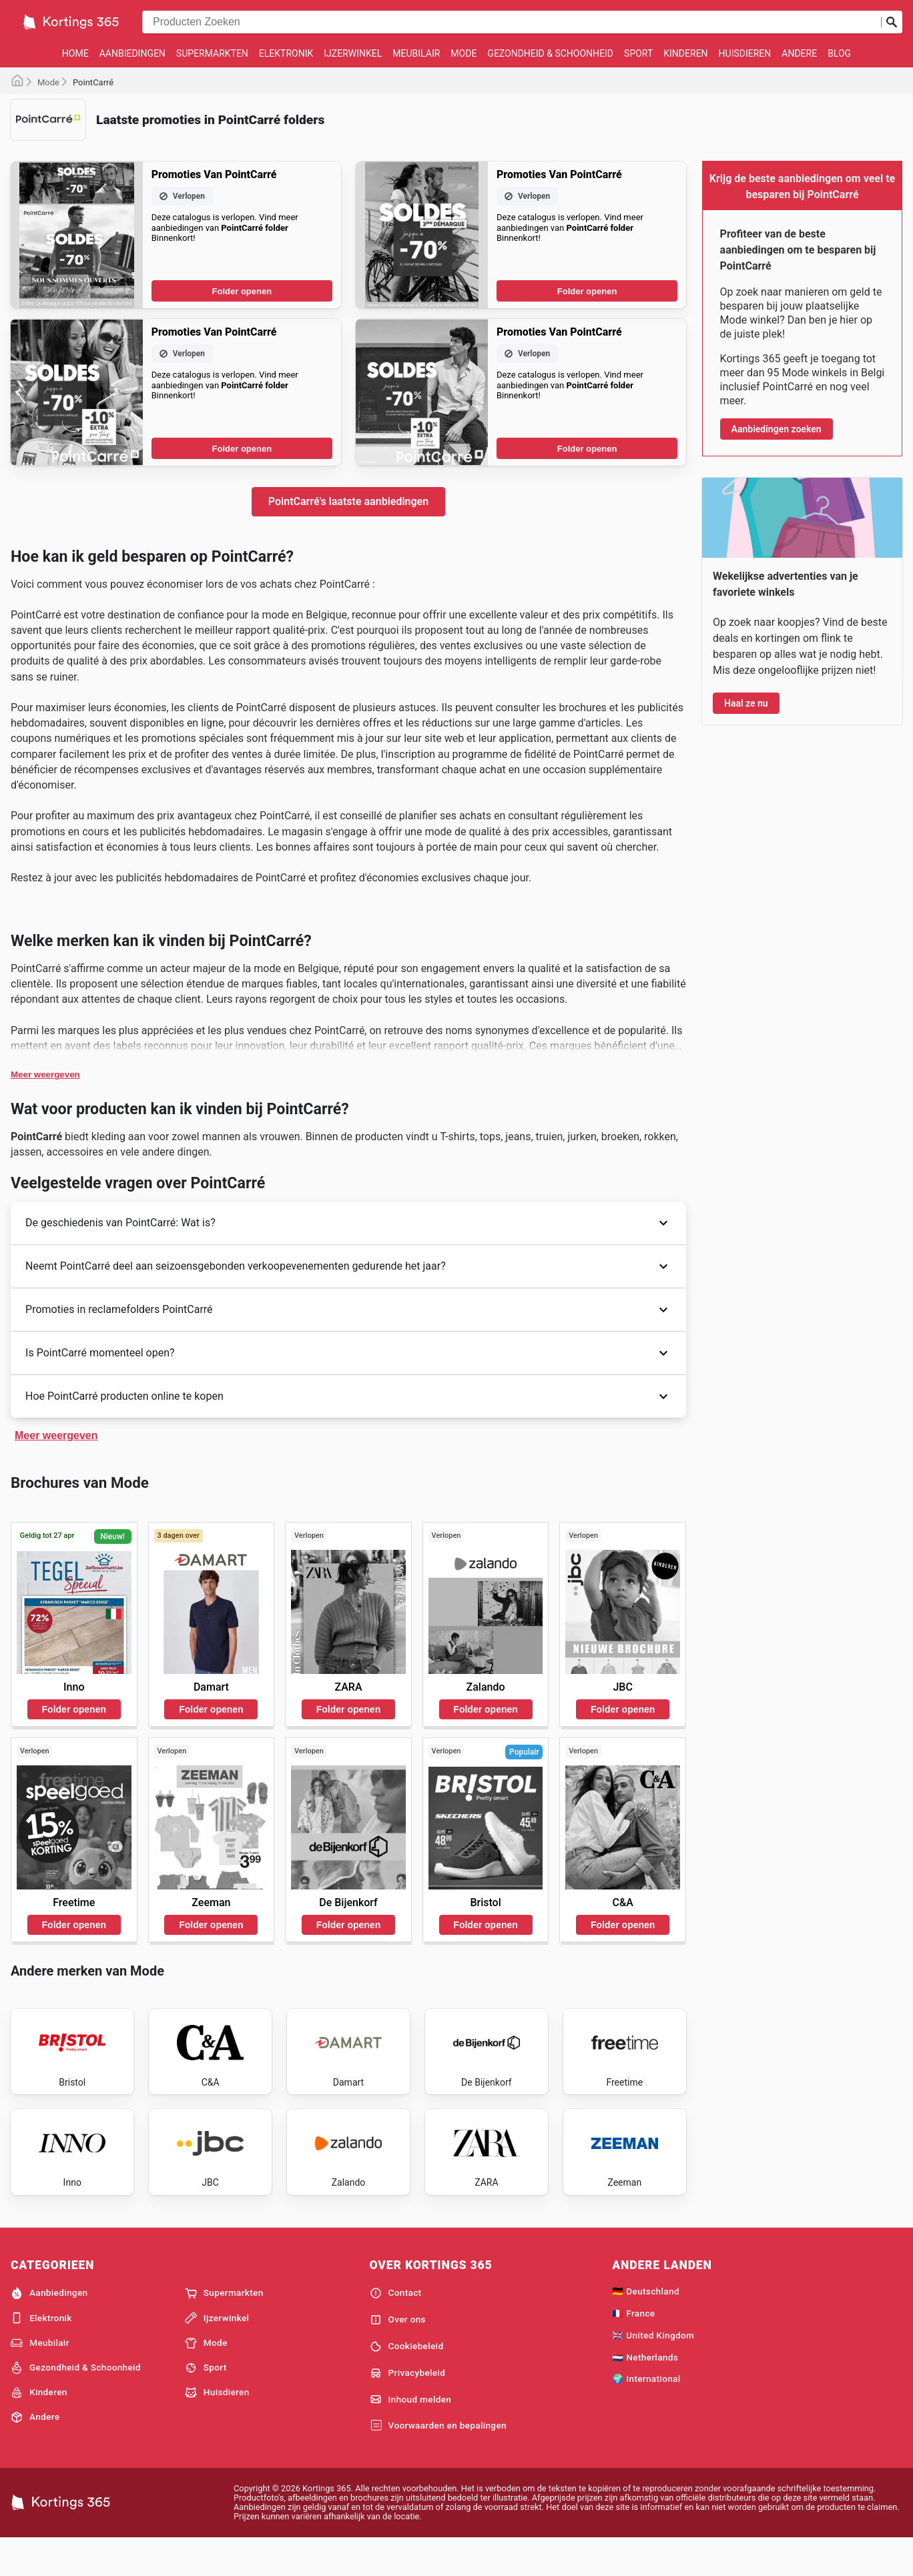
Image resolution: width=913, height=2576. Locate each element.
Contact (396, 2329)
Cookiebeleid (407, 2382)
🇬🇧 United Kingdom (653, 2370)
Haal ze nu (746, 703)
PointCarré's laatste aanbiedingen (348, 501)
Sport (638, 53)
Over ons (398, 2355)
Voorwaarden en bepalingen (438, 2461)
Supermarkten (212, 53)
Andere (799, 53)
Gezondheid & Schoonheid (550, 53)
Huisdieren (745, 53)
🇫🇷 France (633, 2348)
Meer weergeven (45, 1074)
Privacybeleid (408, 2409)
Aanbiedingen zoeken (776, 429)
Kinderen (685, 53)
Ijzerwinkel (353, 53)
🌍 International (646, 2414)
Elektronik (286, 53)
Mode (463, 53)
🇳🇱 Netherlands (645, 2392)
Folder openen (242, 291)
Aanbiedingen (132, 53)
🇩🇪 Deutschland (645, 2327)
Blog (839, 53)
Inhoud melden (411, 2435)
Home (75, 53)
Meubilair (416, 53)
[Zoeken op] (891, 22)
